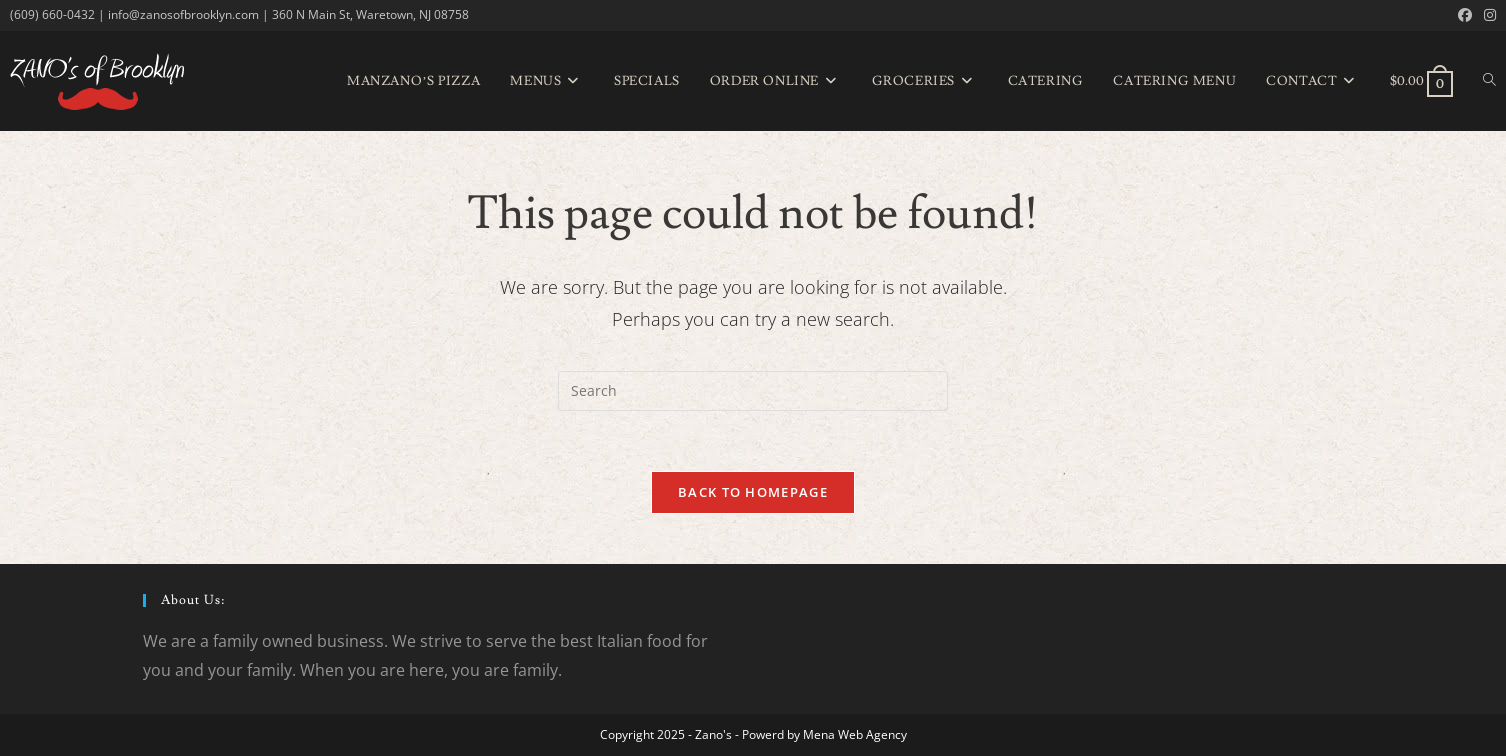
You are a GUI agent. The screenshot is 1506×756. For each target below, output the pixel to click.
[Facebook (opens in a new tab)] (1465, 15)
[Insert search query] (753, 391)
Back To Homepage (753, 492)
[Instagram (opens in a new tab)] (1487, 15)
